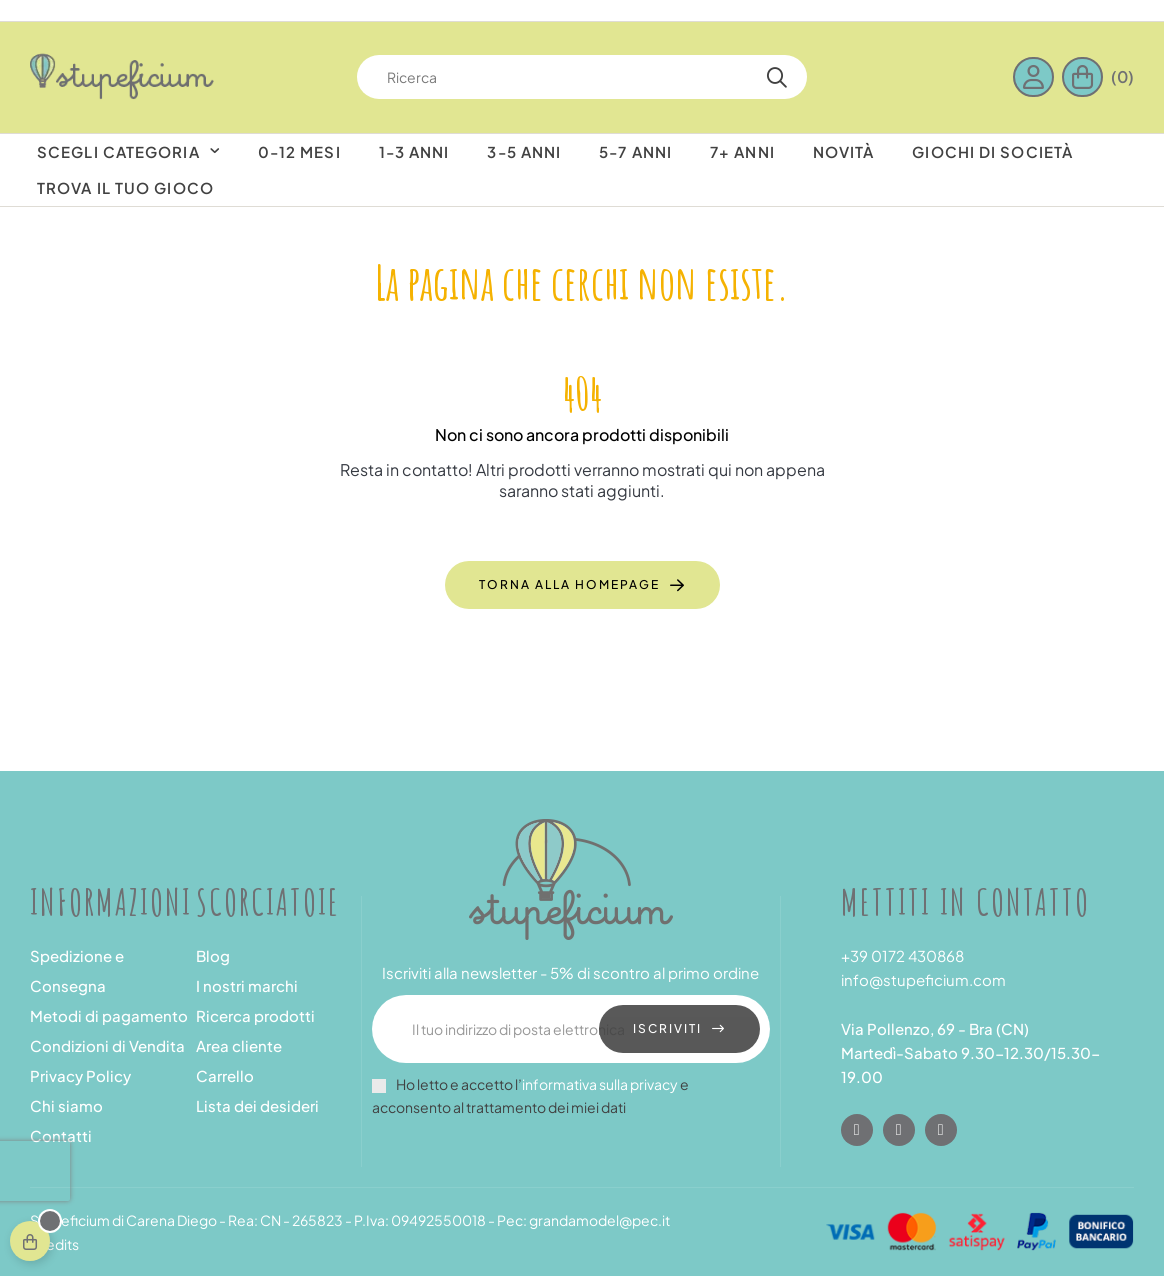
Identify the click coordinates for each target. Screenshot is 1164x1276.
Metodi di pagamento (109, 1015)
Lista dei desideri (257, 1105)
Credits (54, 1244)
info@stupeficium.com (923, 979)
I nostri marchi (247, 985)
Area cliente (239, 1045)
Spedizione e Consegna (77, 970)
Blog (213, 955)
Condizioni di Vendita (107, 1045)
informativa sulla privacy (600, 1084)
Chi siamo (66, 1105)
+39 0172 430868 (902, 955)
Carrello (225, 1075)
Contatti (61, 1135)
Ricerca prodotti (255, 1015)
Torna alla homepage (569, 584)
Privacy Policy (80, 1075)
